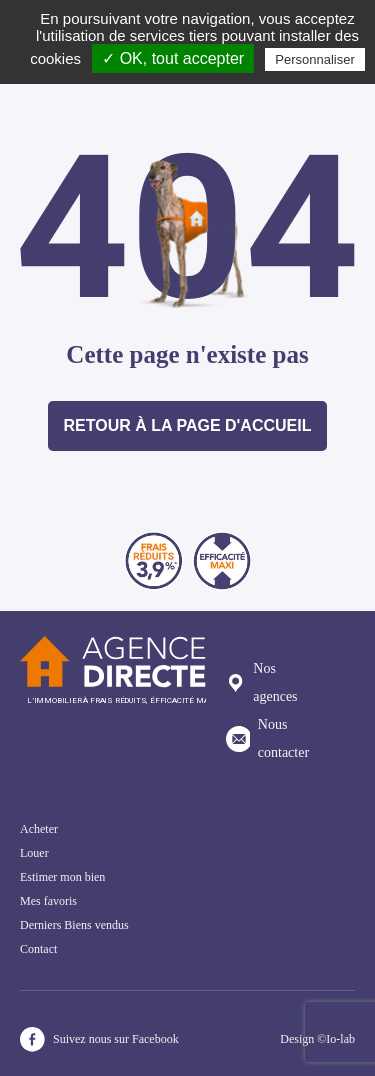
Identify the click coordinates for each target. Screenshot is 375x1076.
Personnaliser (315, 59)
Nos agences (262, 682)
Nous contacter (267, 738)
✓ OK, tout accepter (173, 58)
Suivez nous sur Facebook (99, 1039)
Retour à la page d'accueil (188, 425)
